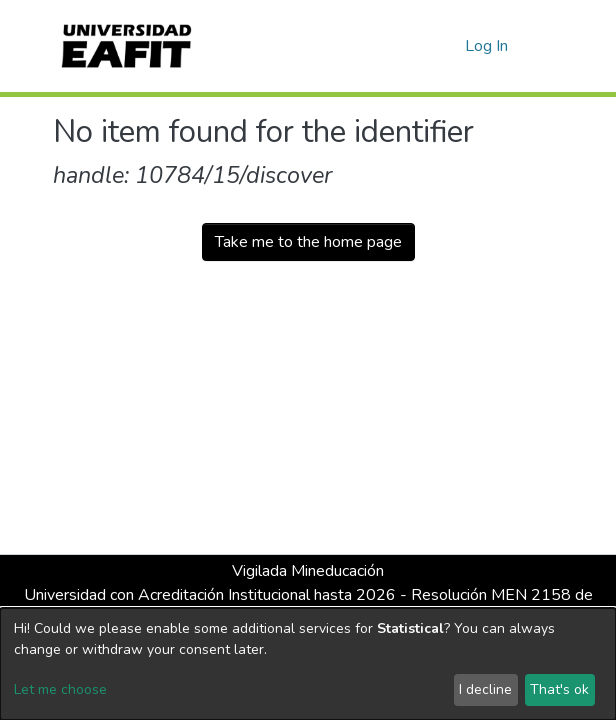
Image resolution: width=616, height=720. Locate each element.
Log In (487, 46)
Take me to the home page (308, 242)
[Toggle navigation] (550, 46)
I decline (485, 689)
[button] (446, 46)
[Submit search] (417, 46)
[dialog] (308, 664)
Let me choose (60, 689)
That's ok (559, 689)
